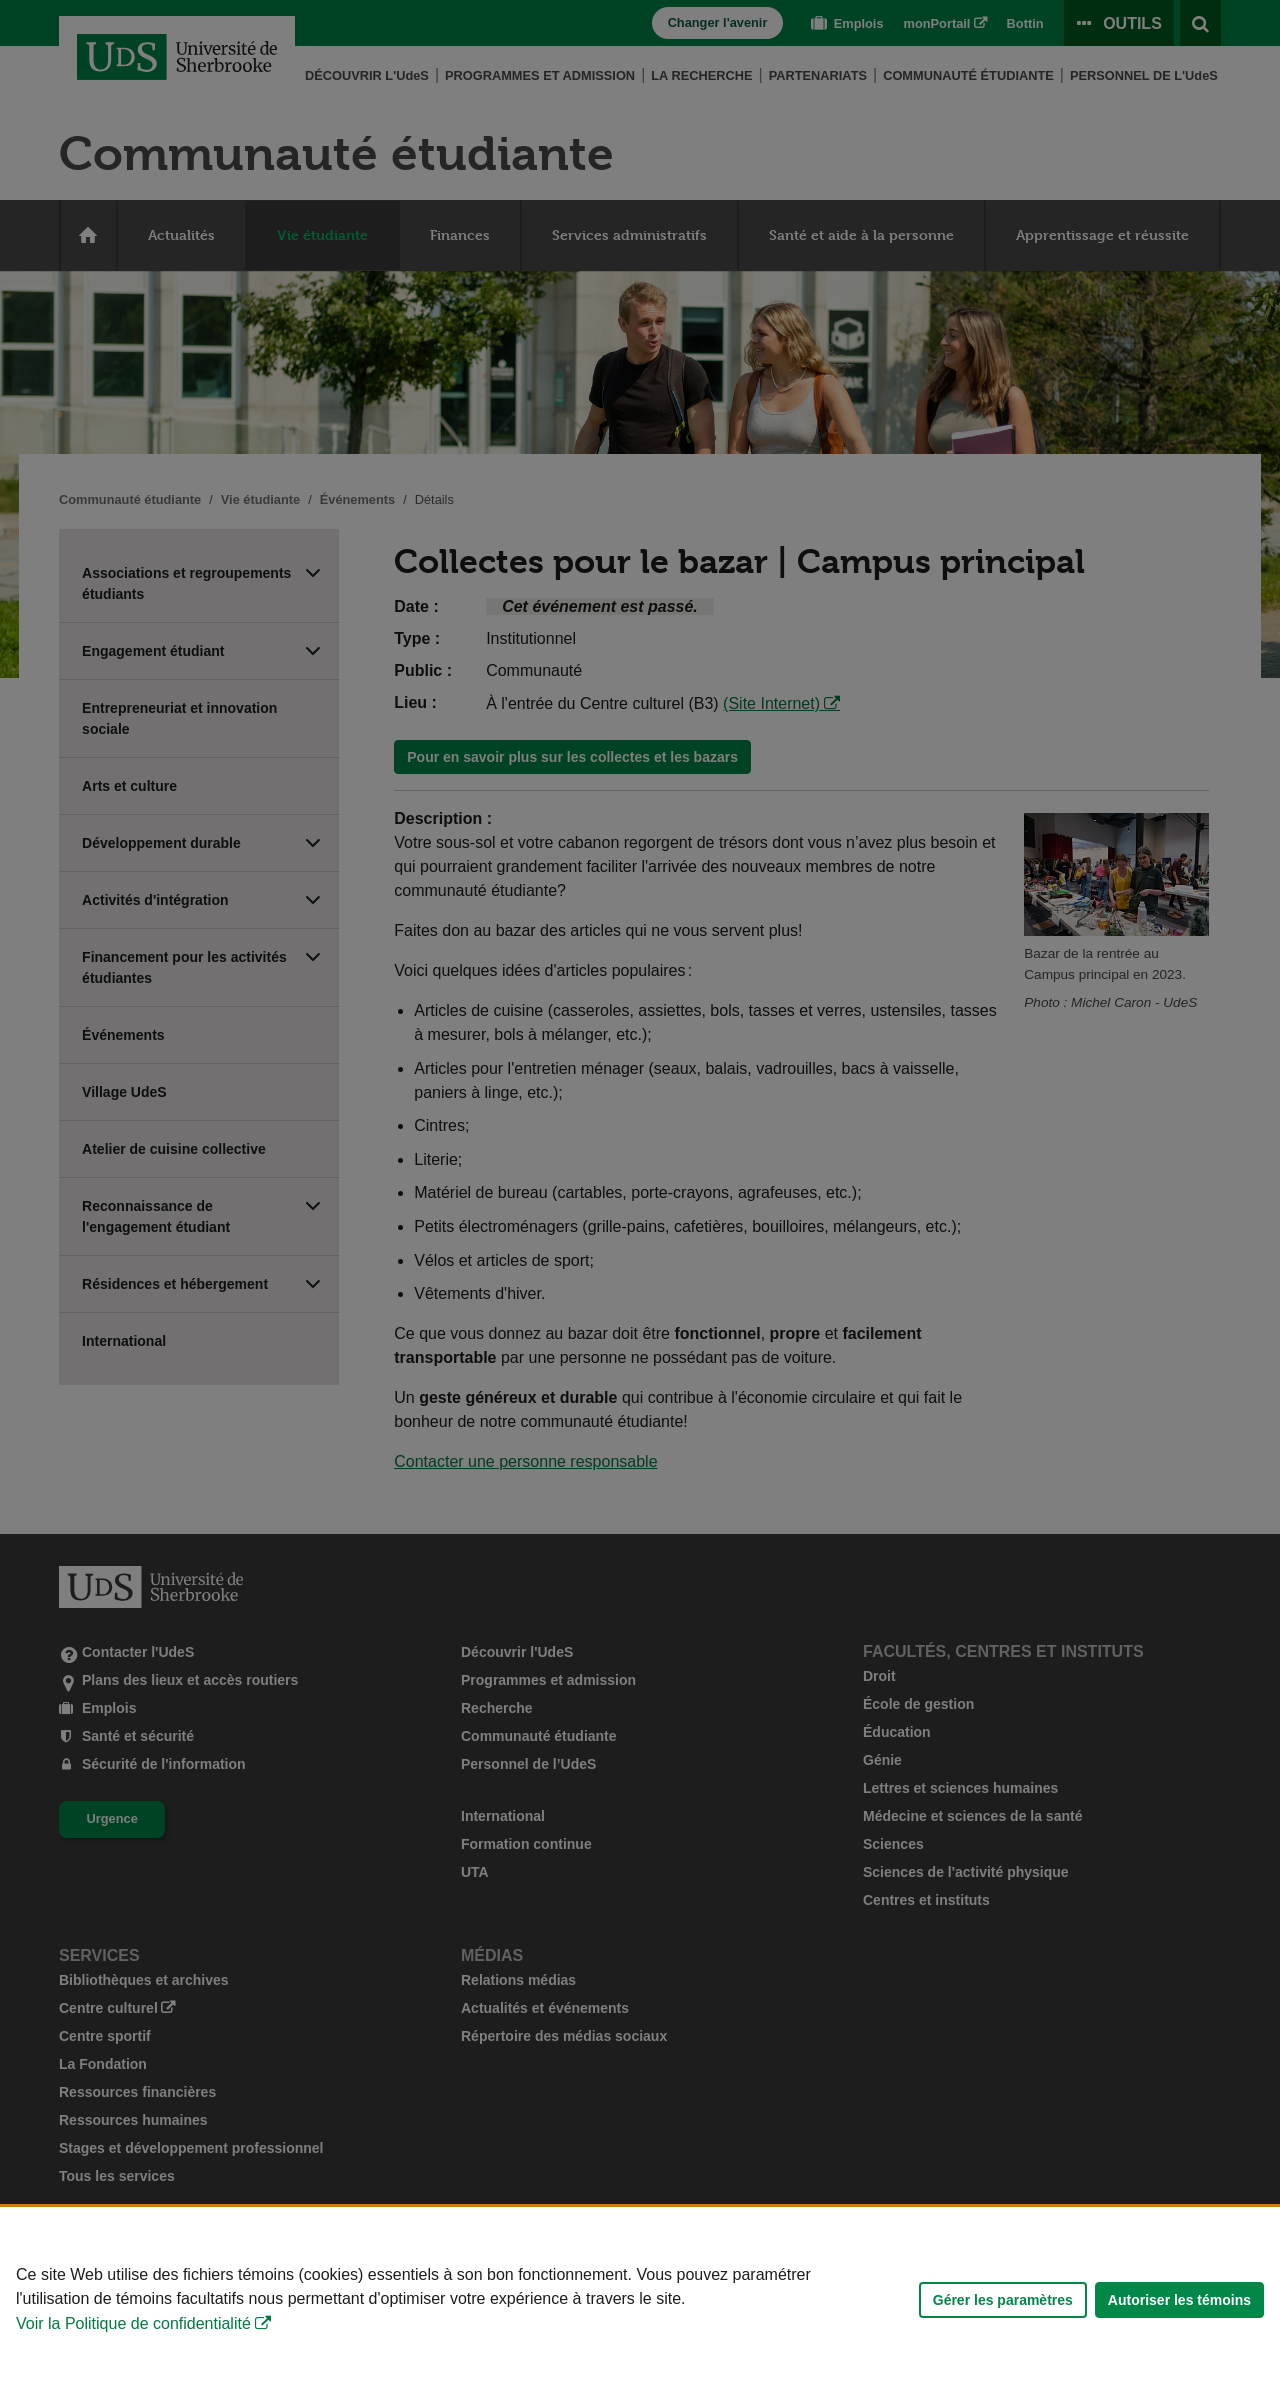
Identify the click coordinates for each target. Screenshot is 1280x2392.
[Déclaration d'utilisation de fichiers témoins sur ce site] (640, 2299)
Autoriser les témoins (1179, 2300)
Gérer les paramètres (1003, 2300)
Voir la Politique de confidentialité (133, 2323)
